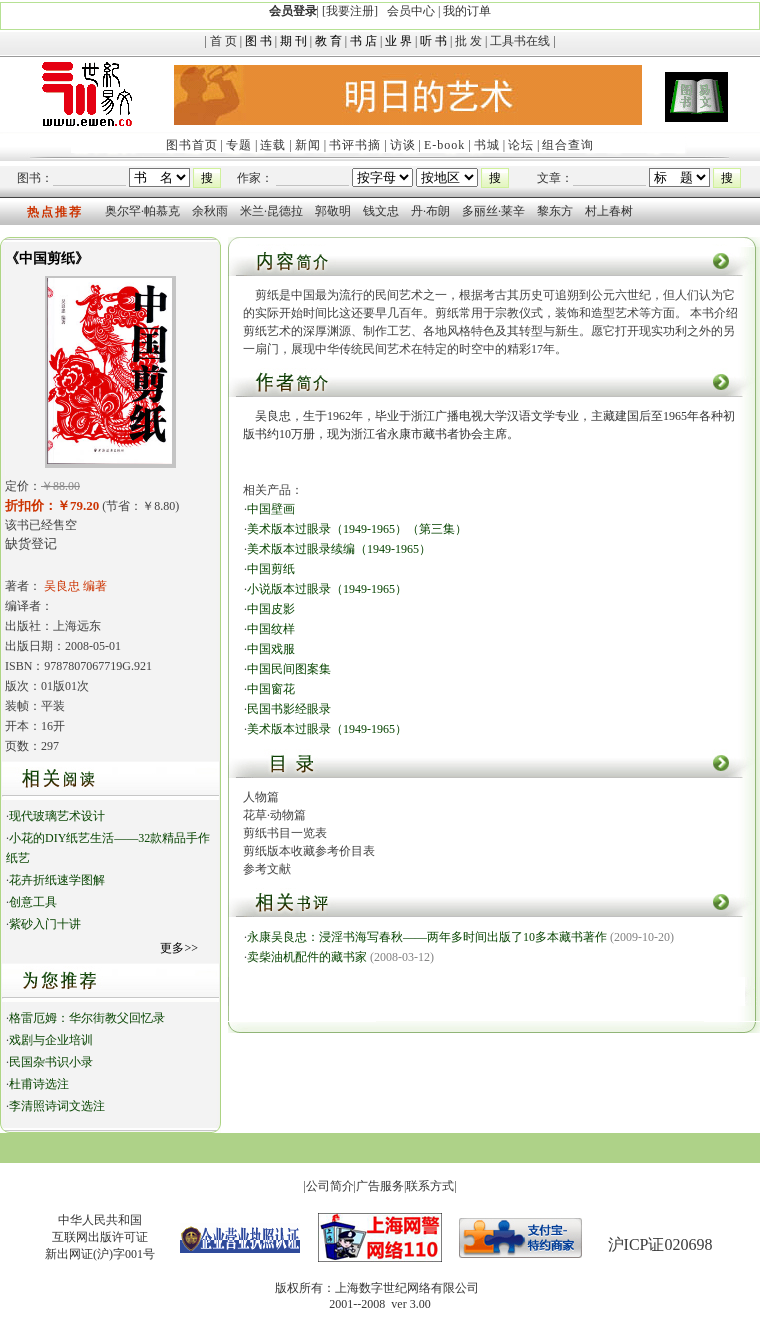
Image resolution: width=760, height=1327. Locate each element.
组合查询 (568, 145)
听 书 (433, 41)
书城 (487, 145)
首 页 (223, 41)
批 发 (468, 41)
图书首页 (192, 145)
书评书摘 (355, 145)
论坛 (521, 145)
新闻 (308, 145)
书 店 (363, 41)
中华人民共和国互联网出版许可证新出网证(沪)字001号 (100, 1237)
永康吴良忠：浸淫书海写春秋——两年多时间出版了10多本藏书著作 (427, 937)
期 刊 (293, 41)
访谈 (403, 145)
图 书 (258, 41)
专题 (239, 145)
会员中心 (411, 11)
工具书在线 (520, 41)
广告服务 (380, 1186)
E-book (444, 145)
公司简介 (330, 1186)
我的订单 (467, 11)
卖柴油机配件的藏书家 (307, 957)
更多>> (179, 948)
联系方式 (430, 1186)
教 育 (328, 41)
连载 (273, 145)
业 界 (398, 41)
